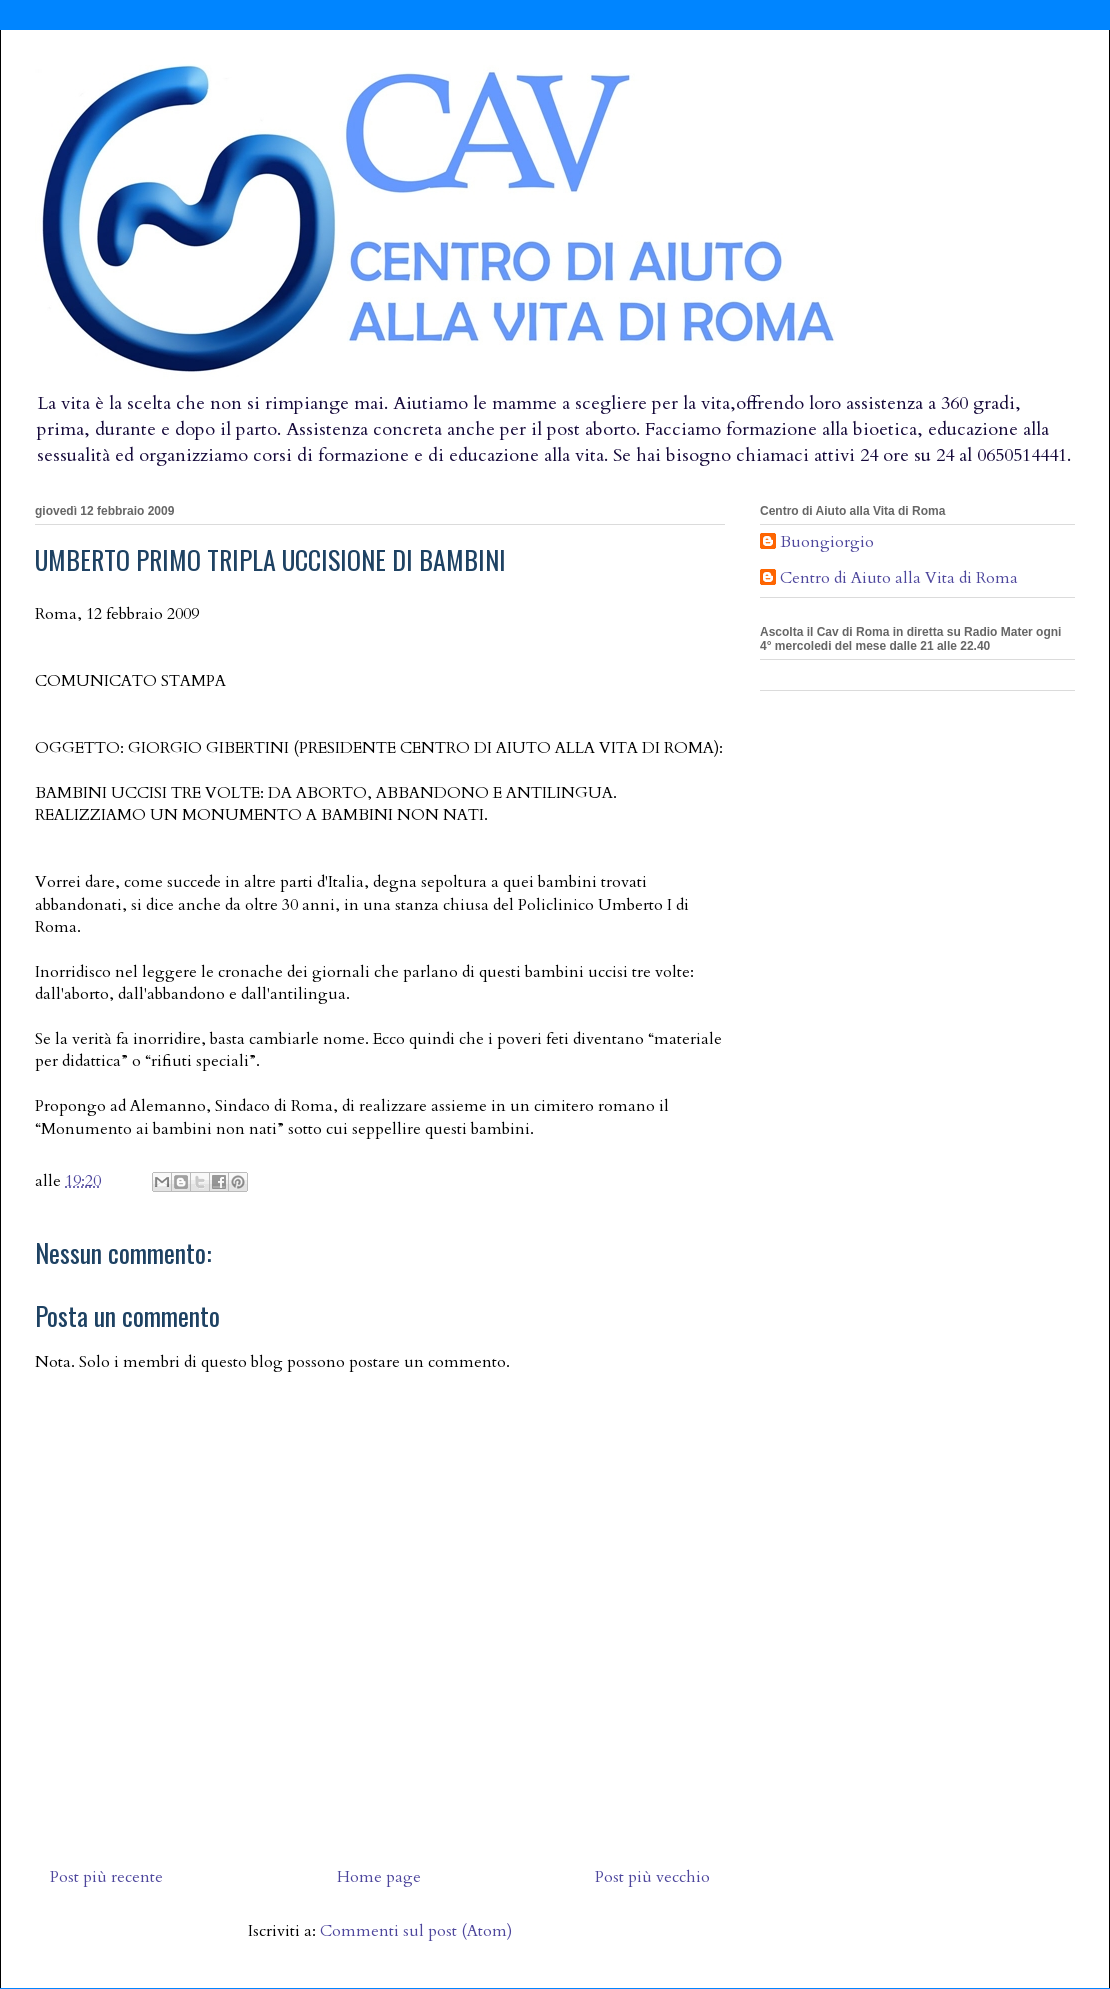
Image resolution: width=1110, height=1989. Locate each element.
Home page (379, 1877)
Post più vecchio (652, 1877)
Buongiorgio (827, 543)
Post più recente (106, 1877)
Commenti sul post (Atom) (416, 1931)
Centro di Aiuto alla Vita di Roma (899, 579)
